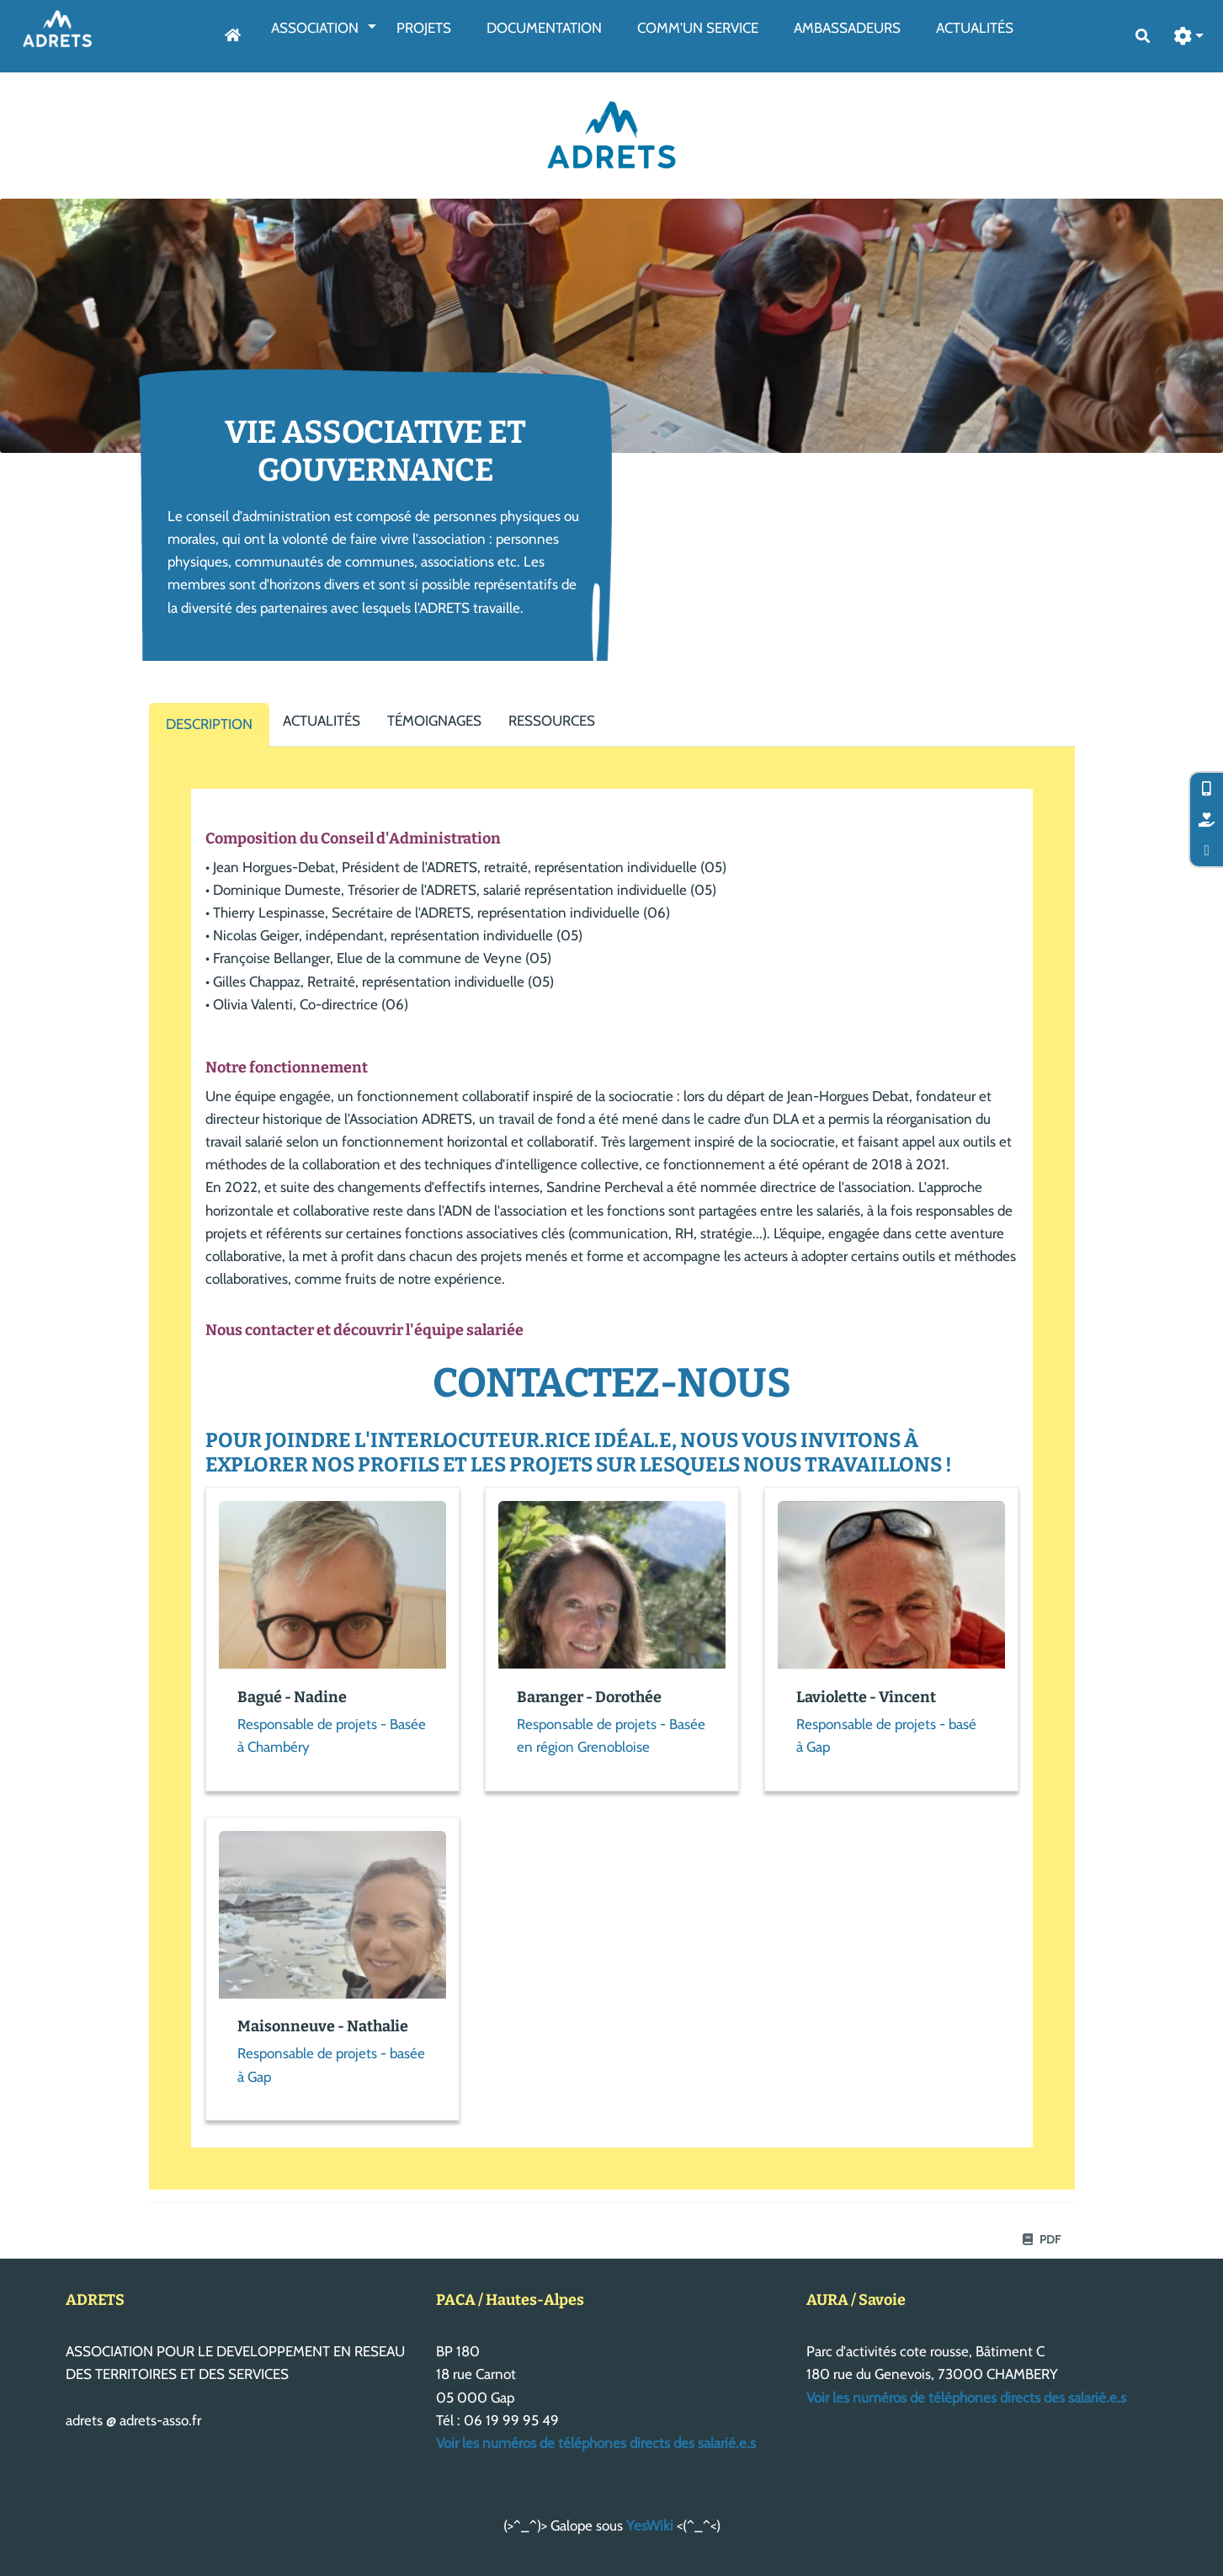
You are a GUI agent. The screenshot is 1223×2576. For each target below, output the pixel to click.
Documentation (544, 27)
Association (315, 27)
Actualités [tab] (321, 720)
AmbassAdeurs (847, 27)
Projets (423, 27)
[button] (1189, 36)
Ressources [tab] (551, 720)
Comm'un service (697, 27)
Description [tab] (209, 724)
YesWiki (649, 2525)
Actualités (974, 27)
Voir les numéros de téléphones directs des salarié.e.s (596, 2443)
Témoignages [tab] (434, 720)
